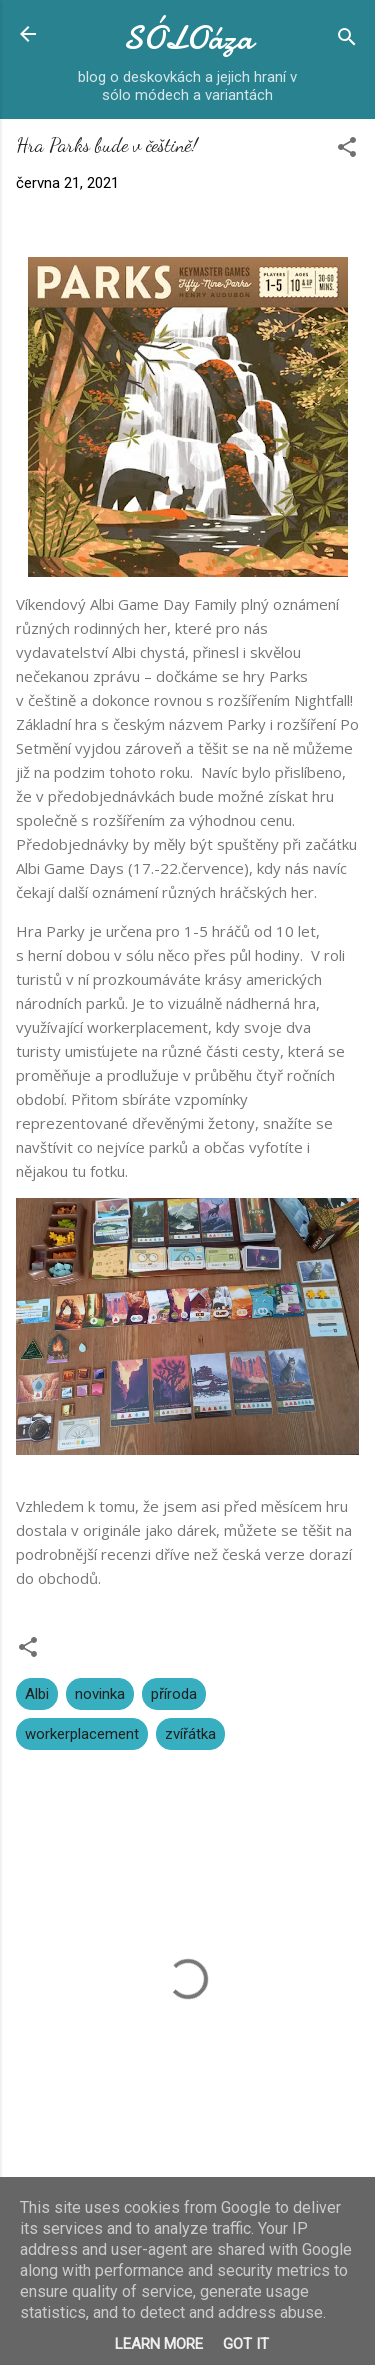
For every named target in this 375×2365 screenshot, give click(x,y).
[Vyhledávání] (347, 40)
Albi (37, 1694)
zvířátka (190, 1734)
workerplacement (82, 1734)
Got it (246, 2344)
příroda (174, 1694)
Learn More (159, 2344)
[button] (347, 150)
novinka (100, 1694)
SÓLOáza (188, 38)
